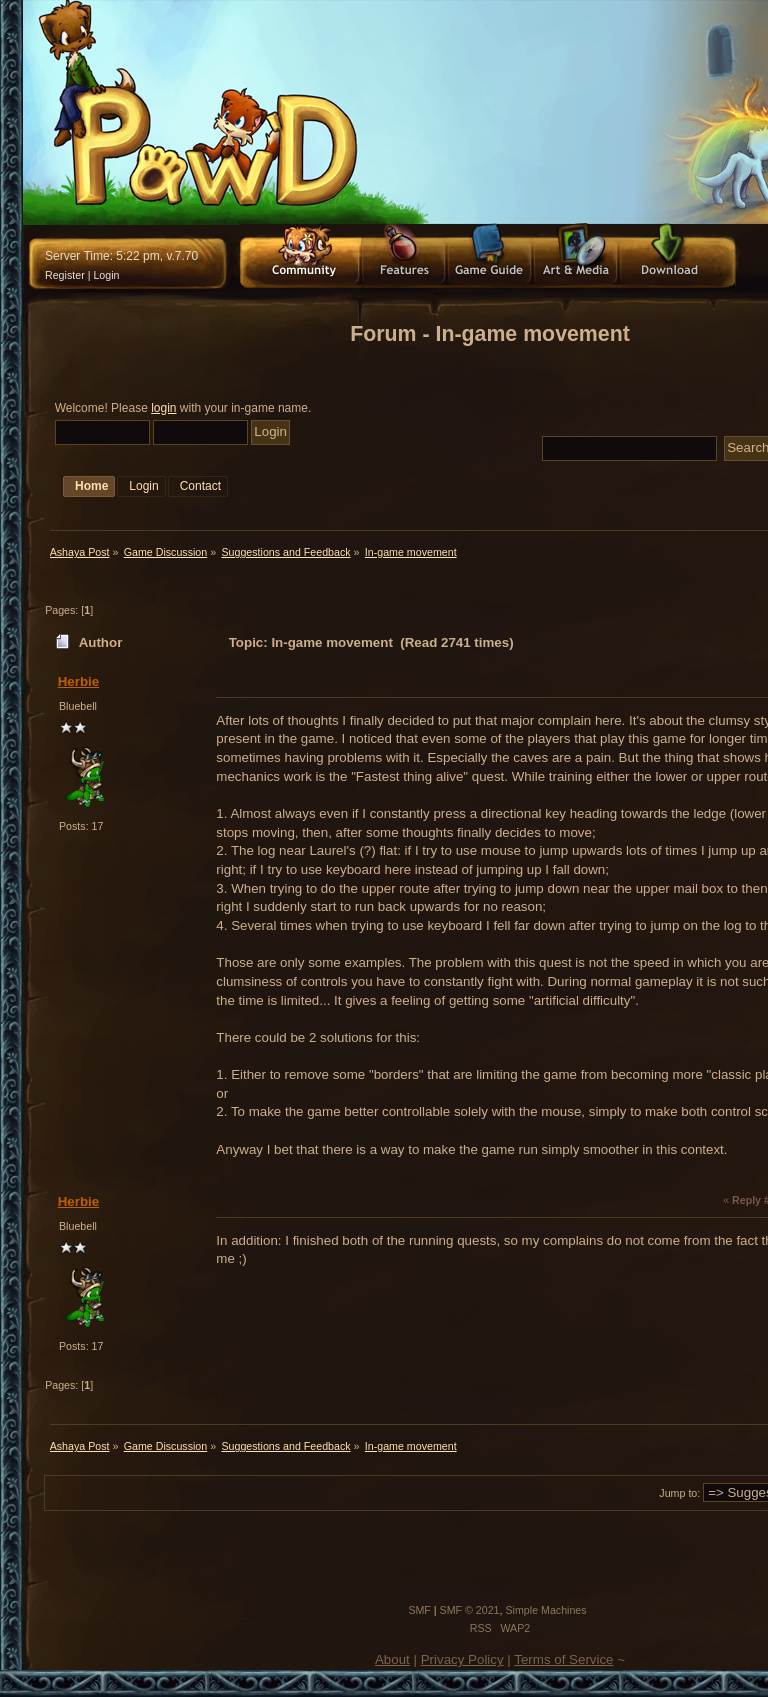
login (163, 408)
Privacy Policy (462, 1659)
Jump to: (679, 1493)
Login (106, 275)
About (392, 1659)
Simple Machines (545, 1610)
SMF (419, 1610)
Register (65, 275)
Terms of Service (563, 1659)
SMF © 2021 (470, 1610)
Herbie (78, 681)
